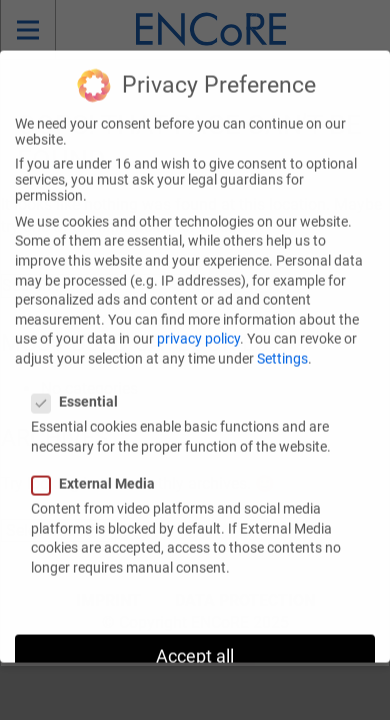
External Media (99, 472)
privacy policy (198, 327)
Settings (282, 347)
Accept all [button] (195, 646)
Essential (81, 390)
